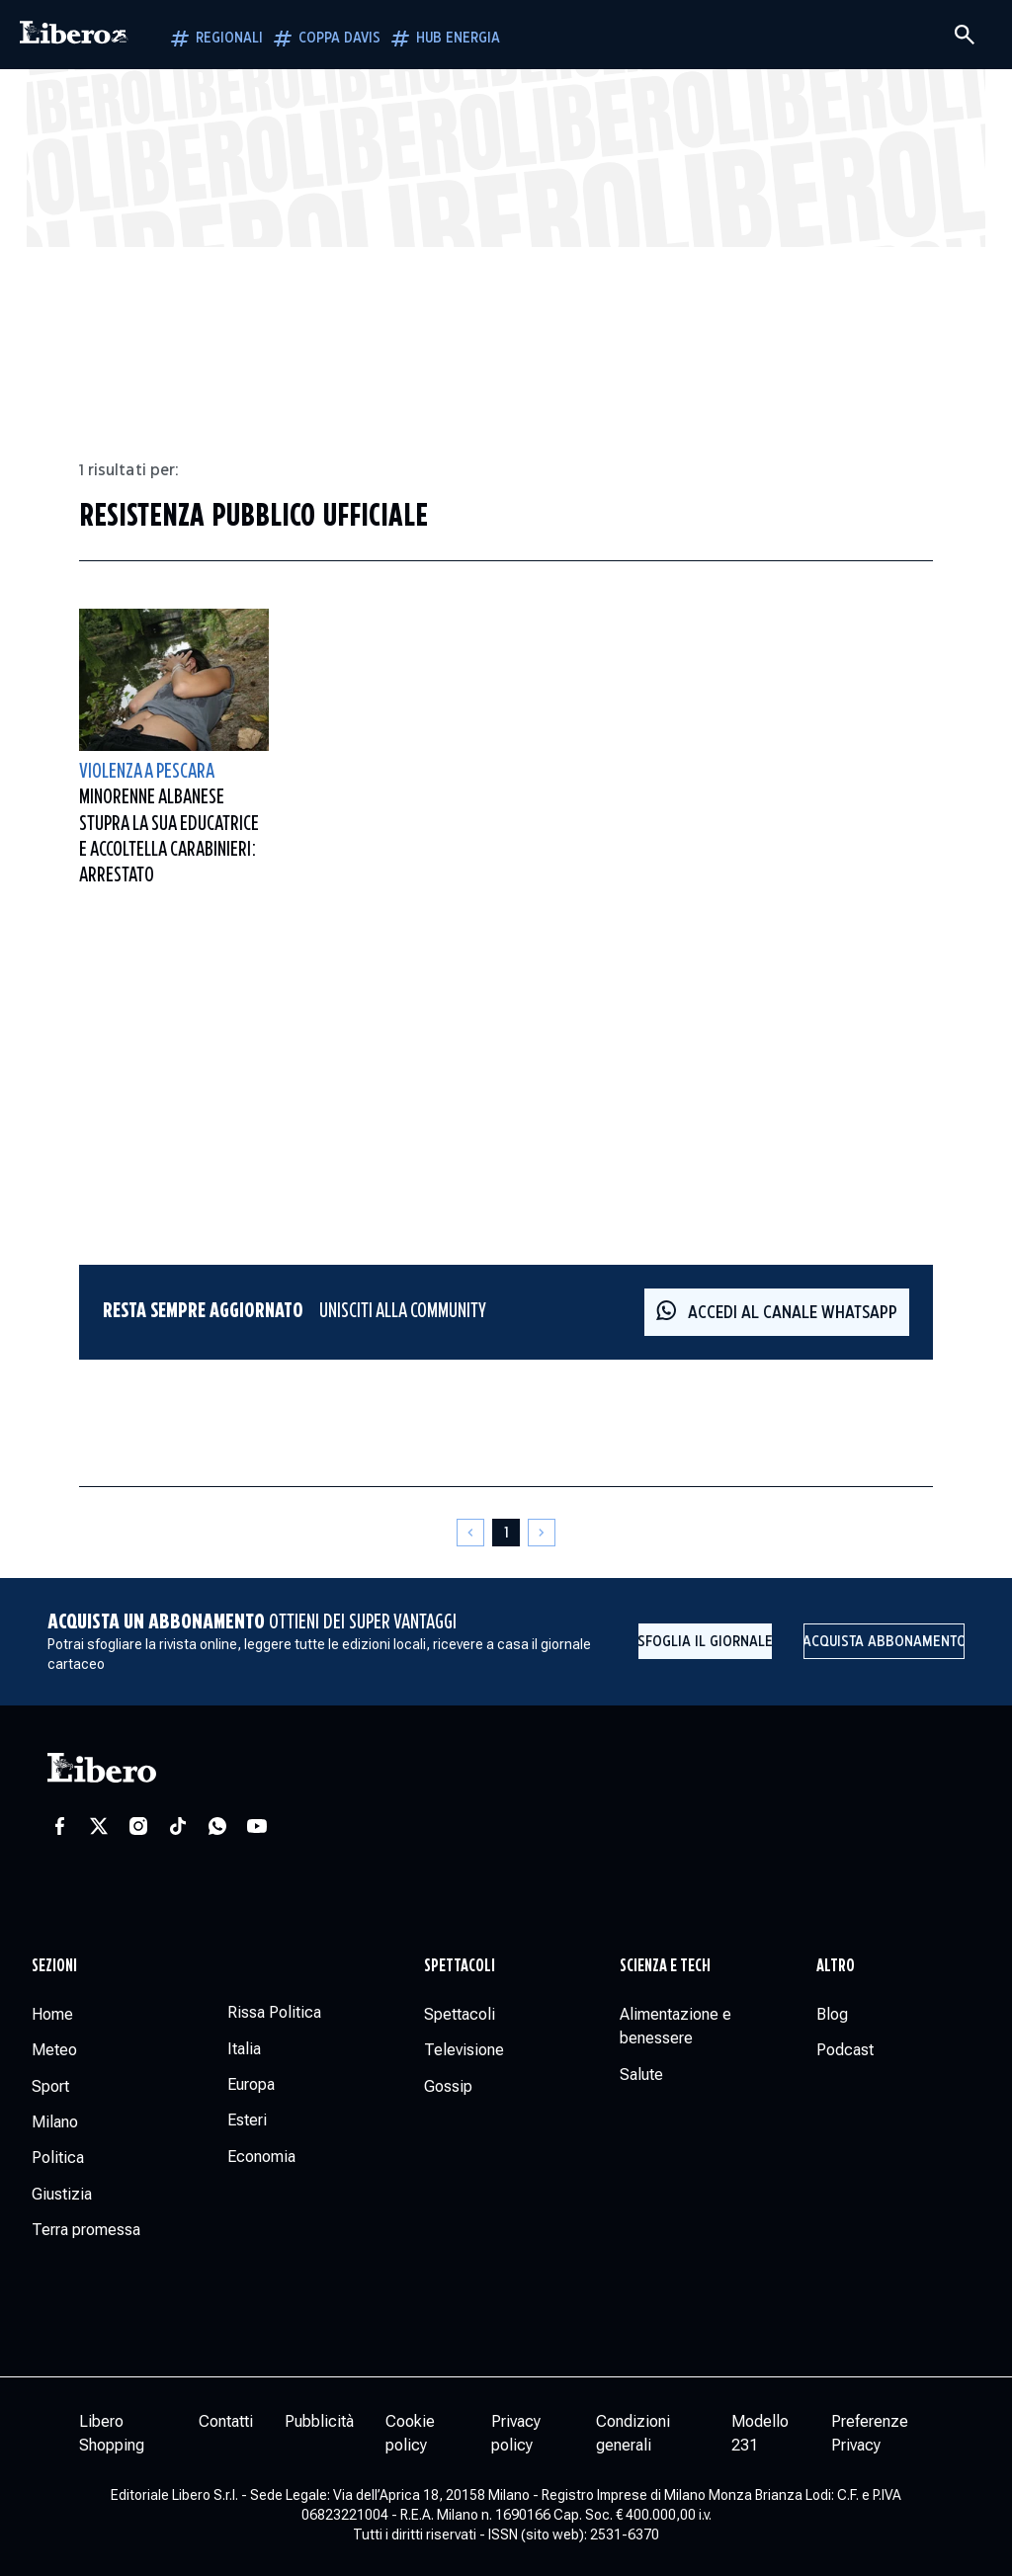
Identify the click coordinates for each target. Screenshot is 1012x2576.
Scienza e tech (665, 1966)
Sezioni (54, 1966)
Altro (835, 1966)
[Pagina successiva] (541, 1532)
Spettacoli (459, 1966)
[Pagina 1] (506, 1532)
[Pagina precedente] (470, 1532)
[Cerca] (964, 34)
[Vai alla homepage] (74, 34)
